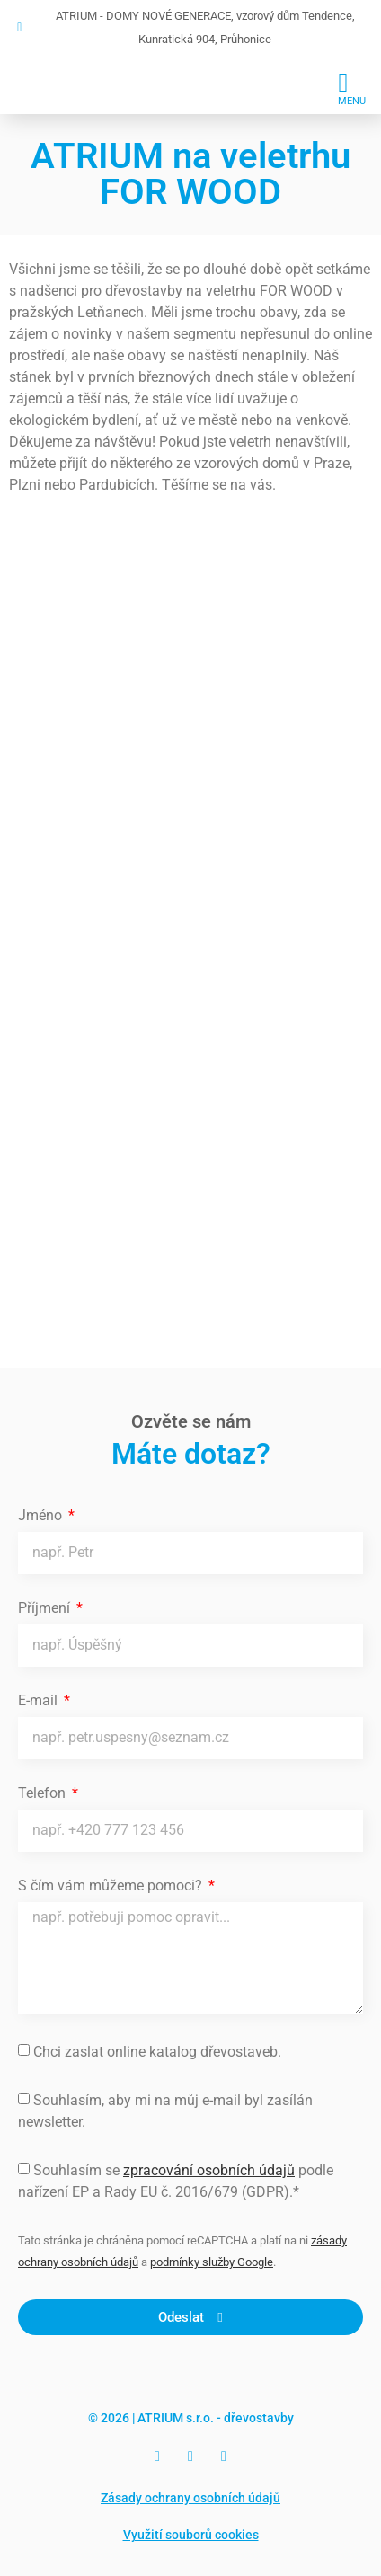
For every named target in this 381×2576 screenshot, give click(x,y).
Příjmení (46, 1608)
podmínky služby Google (211, 2262)
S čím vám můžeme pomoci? (112, 1886)
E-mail (39, 1701)
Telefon (43, 1793)
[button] (352, 87)
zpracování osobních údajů (209, 2170)
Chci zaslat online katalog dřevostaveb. (157, 2051)
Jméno (42, 1516)
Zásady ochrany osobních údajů (190, 2498)
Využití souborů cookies (191, 2534)
